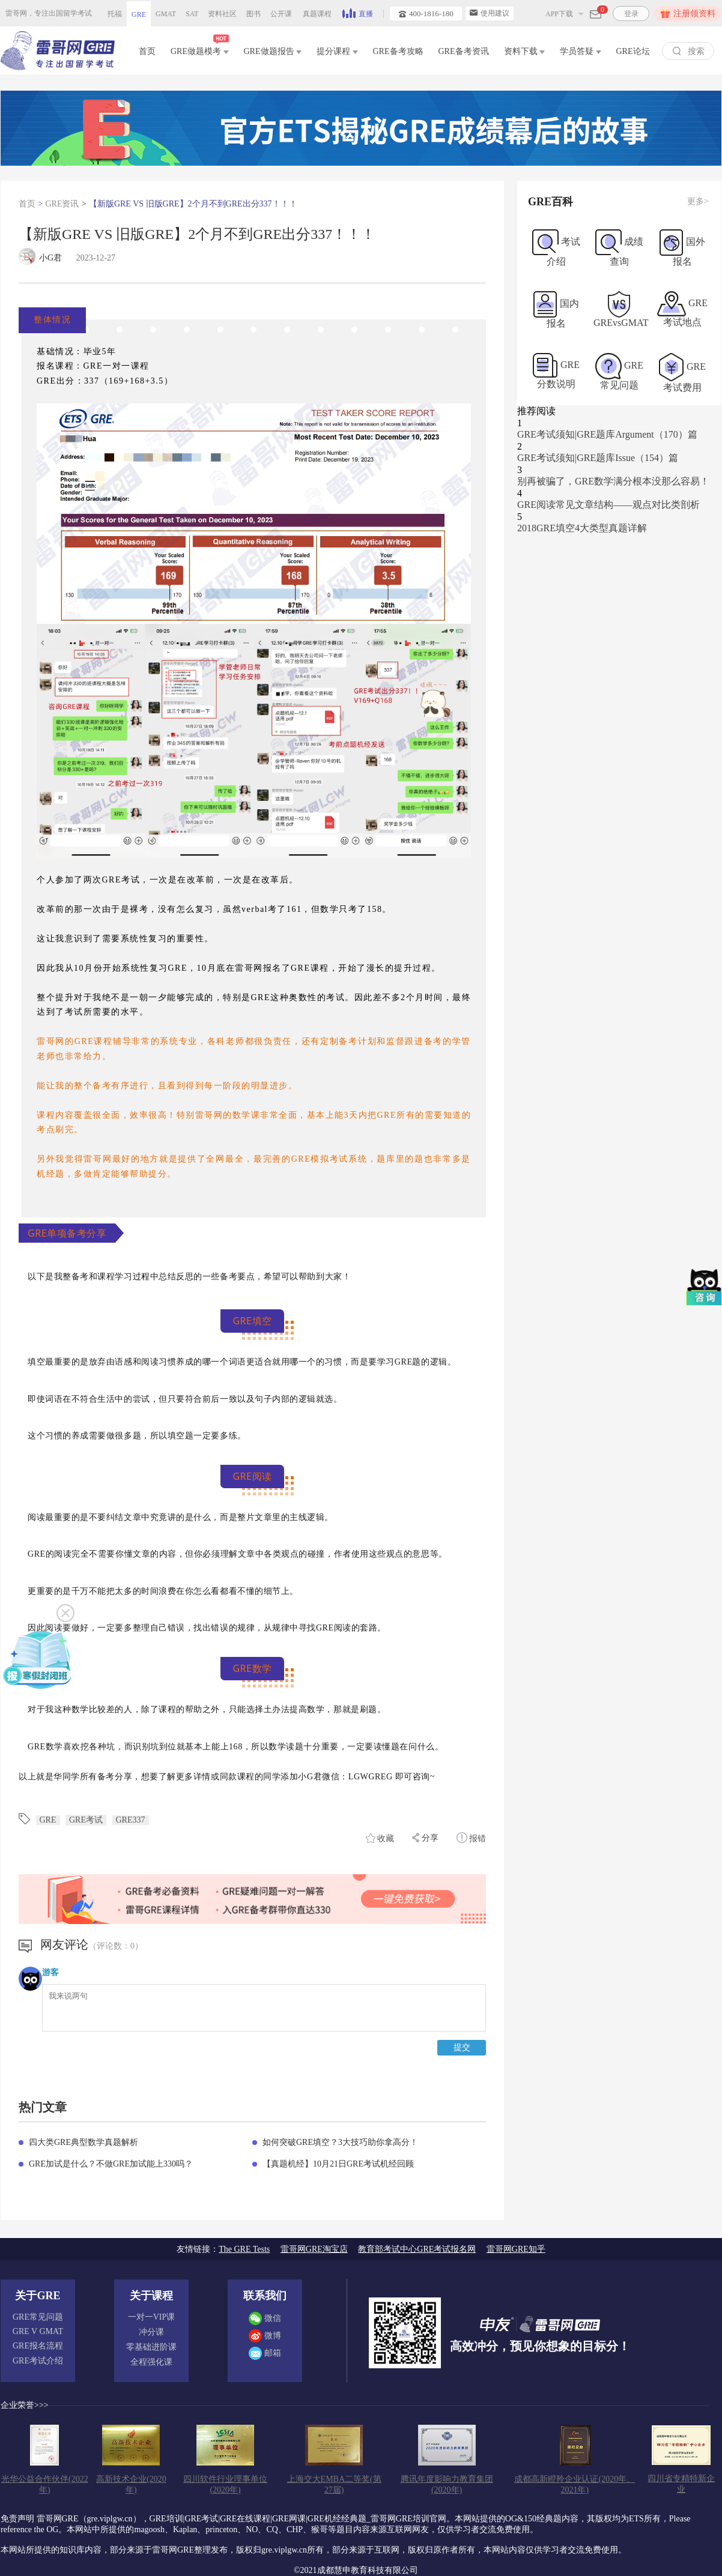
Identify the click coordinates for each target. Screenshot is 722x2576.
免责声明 (17, 2518)
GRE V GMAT (38, 2331)
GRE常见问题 (38, 2316)
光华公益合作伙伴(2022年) (44, 2484)
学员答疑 (580, 51)
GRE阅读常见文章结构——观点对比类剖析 (608, 504)
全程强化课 (151, 2361)
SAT (192, 14)
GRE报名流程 (38, 2345)
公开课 (281, 14)
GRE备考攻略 (398, 51)
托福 (115, 14)
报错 (472, 1837)
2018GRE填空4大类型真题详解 (582, 528)
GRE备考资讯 (463, 51)
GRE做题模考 (200, 49)
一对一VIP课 (151, 2316)
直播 (357, 12)
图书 (253, 14)
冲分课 (151, 2331)
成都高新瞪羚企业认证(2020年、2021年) (574, 2484)
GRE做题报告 (273, 51)
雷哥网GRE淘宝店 (314, 2249)
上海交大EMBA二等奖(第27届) (334, 2484)
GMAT (166, 14)
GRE (139, 14)
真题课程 (317, 14)
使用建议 (489, 13)
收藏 (380, 1838)
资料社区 (222, 14)
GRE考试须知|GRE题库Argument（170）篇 (607, 434)
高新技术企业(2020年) (131, 2484)
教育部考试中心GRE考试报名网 (417, 2249)
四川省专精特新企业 (681, 2484)
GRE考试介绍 (38, 2360)
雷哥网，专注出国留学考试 (48, 13)
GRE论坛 (633, 51)
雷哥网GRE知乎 (516, 2249)
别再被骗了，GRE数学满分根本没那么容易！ (613, 481)
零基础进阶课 (151, 2346)
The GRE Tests (244, 2249)
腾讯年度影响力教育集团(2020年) (447, 2484)
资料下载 (524, 51)
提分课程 (337, 51)
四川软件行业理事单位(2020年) (225, 2484)
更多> (698, 201)
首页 (147, 51)
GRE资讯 (62, 203)
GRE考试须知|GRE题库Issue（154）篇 (597, 458)
